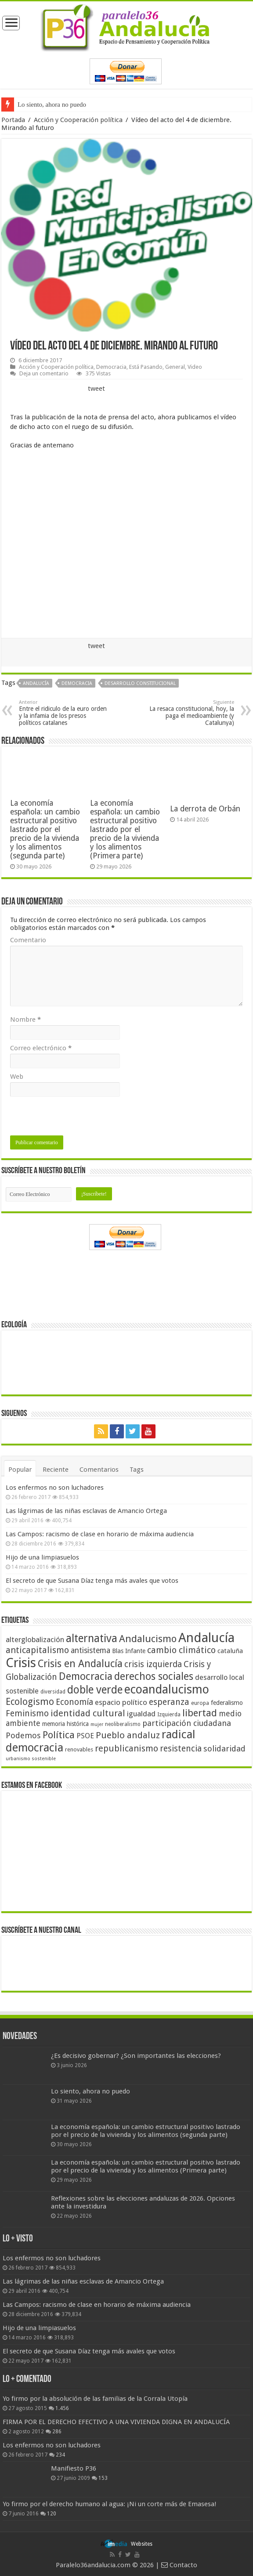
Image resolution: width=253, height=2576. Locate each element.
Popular (20, 1470)
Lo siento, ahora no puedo (52, 104)
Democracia (111, 367)
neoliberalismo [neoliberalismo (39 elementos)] (123, 1724)
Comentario (28, 940)
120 (51, 2514)
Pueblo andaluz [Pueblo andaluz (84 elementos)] (128, 1735)
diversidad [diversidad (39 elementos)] (52, 1692)
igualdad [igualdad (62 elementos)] (141, 1713)
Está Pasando (146, 367)
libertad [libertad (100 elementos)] (199, 1713)
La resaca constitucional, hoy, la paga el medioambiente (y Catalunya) (189, 712)
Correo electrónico (41, 1048)
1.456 (62, 2408)
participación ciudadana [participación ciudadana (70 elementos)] (186, 1723)
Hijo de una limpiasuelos (42, 1557)
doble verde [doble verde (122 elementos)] (95, 1689)
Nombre (25, 1019)
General (175, 367)
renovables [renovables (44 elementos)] (79, 1749)
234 (60, 2455)
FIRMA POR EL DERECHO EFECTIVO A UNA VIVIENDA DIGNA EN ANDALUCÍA (116, 2422)
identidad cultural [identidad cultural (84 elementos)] (88, 1713)
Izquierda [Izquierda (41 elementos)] (169, 1714)
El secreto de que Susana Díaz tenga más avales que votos (92, 1581)
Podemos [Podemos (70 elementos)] (23, 1735)
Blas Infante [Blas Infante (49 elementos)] (128, 1650)
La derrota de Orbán (205, 808)
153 (103, 2478)
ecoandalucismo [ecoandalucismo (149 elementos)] (166, 1689)
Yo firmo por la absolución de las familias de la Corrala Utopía (95, 2399)
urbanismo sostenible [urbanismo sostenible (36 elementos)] (31, 1759)
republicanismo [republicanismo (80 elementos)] (126, 1749)
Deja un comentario (44, 373)
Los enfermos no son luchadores (55, 1488)
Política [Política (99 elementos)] (59, 1734)
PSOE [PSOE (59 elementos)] (85, 1736)
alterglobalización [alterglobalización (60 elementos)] (35, 1639)
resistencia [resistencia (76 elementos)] (181, 1749)
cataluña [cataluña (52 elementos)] (230, 1651)
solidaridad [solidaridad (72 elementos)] (224, 1748)
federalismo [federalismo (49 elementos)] (227, 1702)
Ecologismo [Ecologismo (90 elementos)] (30, 1701)
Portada (13, 120)
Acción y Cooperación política (78, 120)
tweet (96, 389)
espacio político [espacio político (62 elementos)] (121, 1702)
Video (195, 367)
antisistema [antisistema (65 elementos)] (90, 1650)
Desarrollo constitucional (140, 683)
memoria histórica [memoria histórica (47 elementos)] (65, 1723)
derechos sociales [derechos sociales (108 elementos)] (153, 1676)
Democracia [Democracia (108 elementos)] (85, 1676)
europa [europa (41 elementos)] (200, 1703)
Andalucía (36, 683)
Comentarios (99, 1470)
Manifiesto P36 (73, 2468)
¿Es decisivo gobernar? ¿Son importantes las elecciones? (136, 2056)
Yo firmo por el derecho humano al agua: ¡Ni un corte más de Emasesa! (109, 2504)
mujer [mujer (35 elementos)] (96, 1724)
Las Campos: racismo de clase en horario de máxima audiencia (100, 1534)
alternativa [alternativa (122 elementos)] (91, 1638)
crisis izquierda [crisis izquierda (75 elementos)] (153, 1664)
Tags (137, 1470)
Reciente (56, 1470)
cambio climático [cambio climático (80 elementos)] (181, 1650)
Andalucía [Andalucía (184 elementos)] (206, 1637)
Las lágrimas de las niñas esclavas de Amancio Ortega (86, 1511)
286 (56, 2431)
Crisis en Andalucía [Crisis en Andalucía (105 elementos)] (80, 1664)
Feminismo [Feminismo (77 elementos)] (27, 1713)
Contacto (179, 2565)
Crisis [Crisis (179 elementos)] (21, 1662)
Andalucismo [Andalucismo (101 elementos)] (148, 1638)
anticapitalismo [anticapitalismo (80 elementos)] (37, 1650)
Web (16, 1077)
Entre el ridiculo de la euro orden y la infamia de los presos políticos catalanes (64, 712)
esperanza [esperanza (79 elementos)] (169, 1702)
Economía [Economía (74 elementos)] (74, 1702)
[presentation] (77, 1118)
